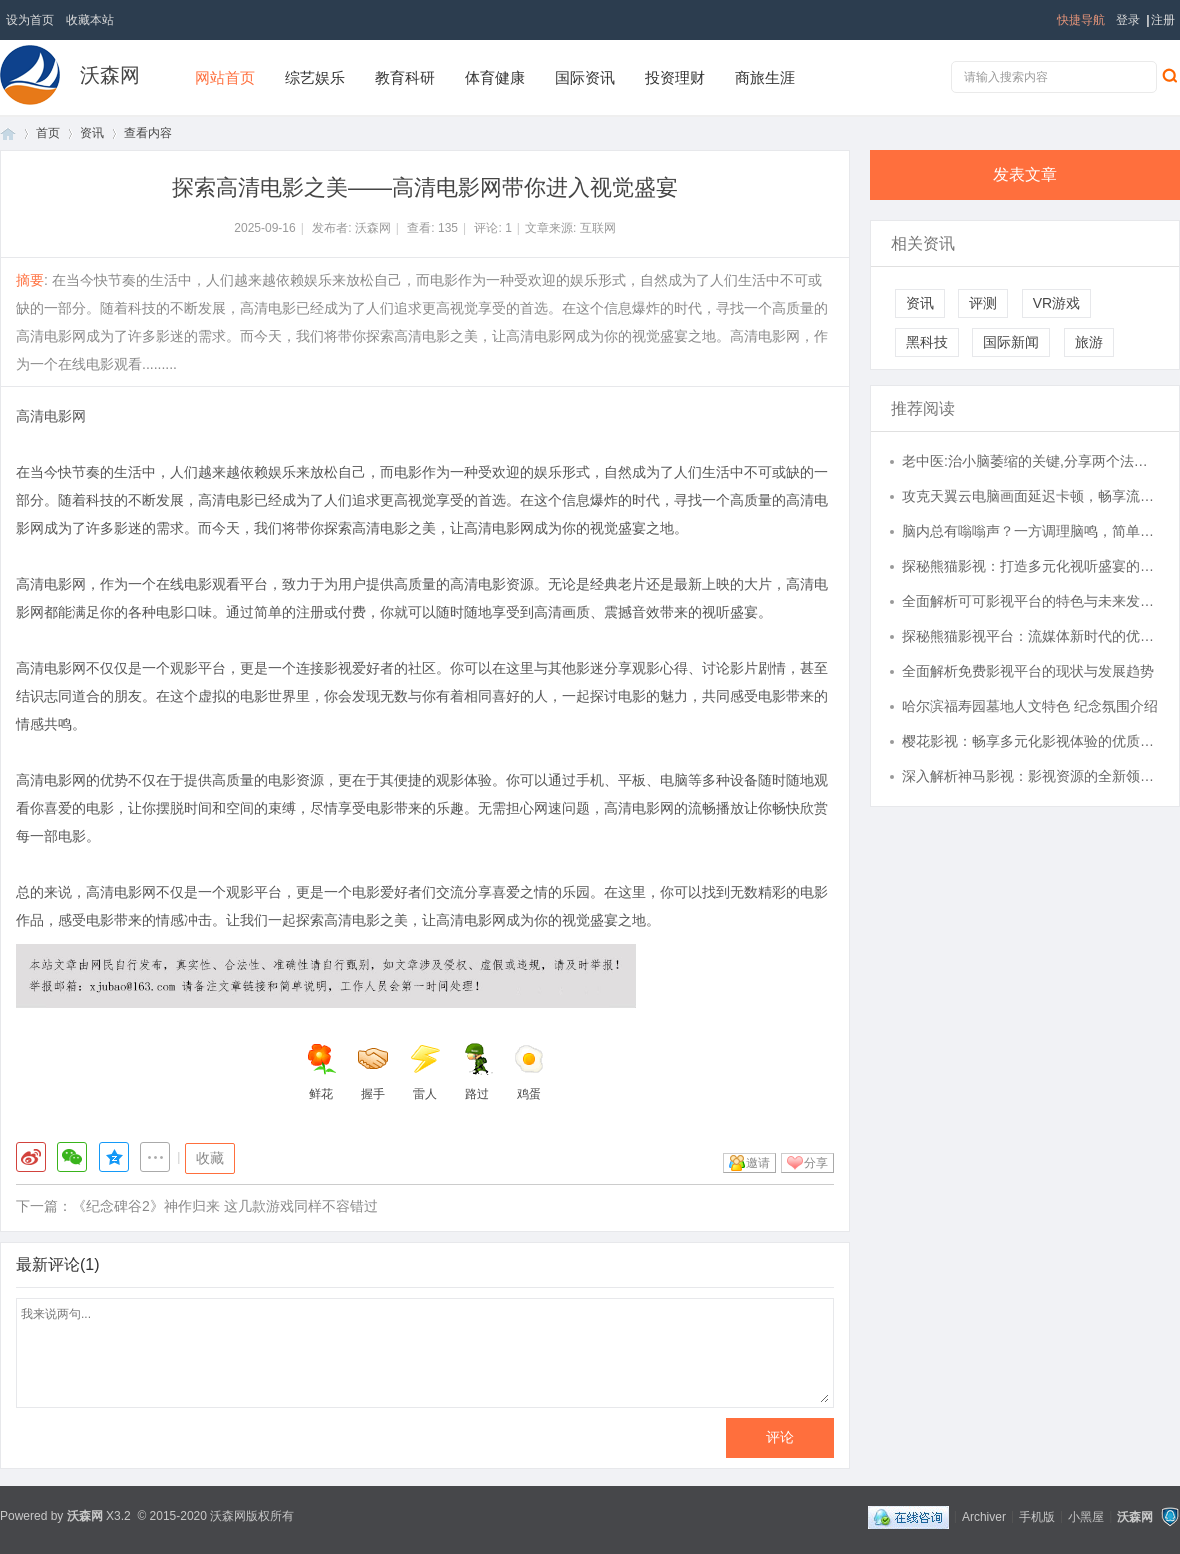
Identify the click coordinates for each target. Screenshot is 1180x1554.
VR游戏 (1056, 303)
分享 (816, 1163)
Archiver (984, 1516)
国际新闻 (1011, 342)
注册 (1163, 20)
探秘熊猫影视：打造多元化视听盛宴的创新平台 (1031, 566)
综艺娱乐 (315, 77)
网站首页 (225, 77)
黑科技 (927, 342)
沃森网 (110, 75)
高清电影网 (51, 416)
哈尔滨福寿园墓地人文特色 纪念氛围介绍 (1030, 706)
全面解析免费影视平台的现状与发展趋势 (1028, 671)
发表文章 (1025, 174)
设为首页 (30, 20)
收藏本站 (90, 20)
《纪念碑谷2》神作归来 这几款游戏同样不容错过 (225, 1206)
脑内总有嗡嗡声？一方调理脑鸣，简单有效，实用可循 (1031, 531)
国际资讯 (585, 77)
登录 (1128, 20)
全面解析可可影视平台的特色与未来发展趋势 (1031, 601)
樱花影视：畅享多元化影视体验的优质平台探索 (1031, 741)
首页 (8, 133)
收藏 (210, 1158)
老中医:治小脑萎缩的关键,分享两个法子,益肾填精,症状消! (1031, 461)
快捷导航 (1081, 20)
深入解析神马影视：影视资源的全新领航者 (1031, 776)
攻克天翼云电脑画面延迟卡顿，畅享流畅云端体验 (1031, 496)
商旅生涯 (765, 77)
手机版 (1037, 1516)
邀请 (758, 1163)
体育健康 (495, 77)
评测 (983, 303)
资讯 (92, 133)
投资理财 (675, 77)
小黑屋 (1086, 1516)
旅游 (1089, 342)
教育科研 (405, 77)
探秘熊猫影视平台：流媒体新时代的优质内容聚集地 (1031, 636)
